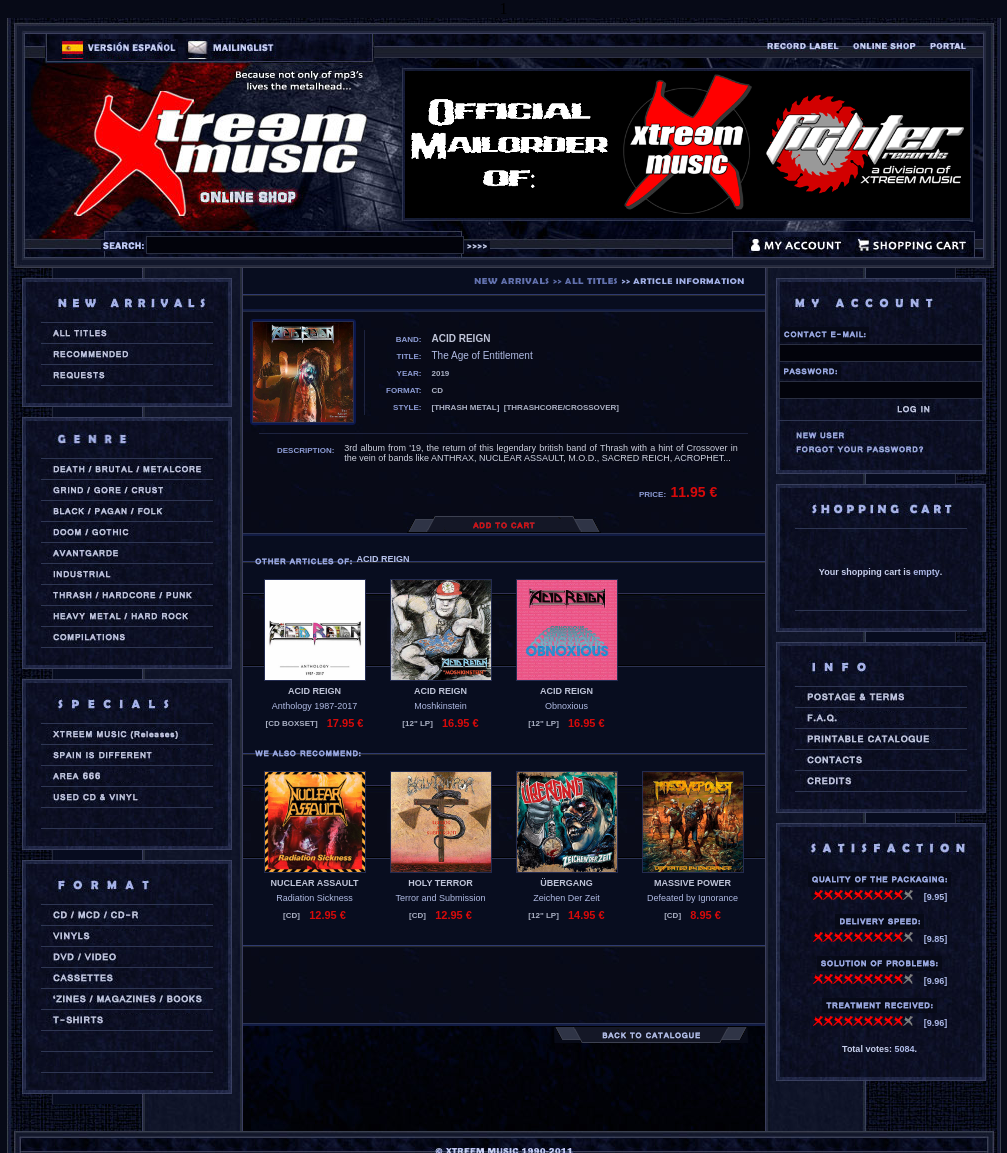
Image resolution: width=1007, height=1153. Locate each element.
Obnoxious (566, 706)
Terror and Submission (440, 898)
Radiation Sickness (314, 898)
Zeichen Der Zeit (566, 898)
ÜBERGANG (566, 883)
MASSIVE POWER (692, 883)
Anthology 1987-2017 (315, 706)
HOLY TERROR (440, 883)
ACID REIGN (314, 691)
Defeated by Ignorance (692, 898)
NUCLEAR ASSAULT (315, 883)
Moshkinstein (440, 706)
